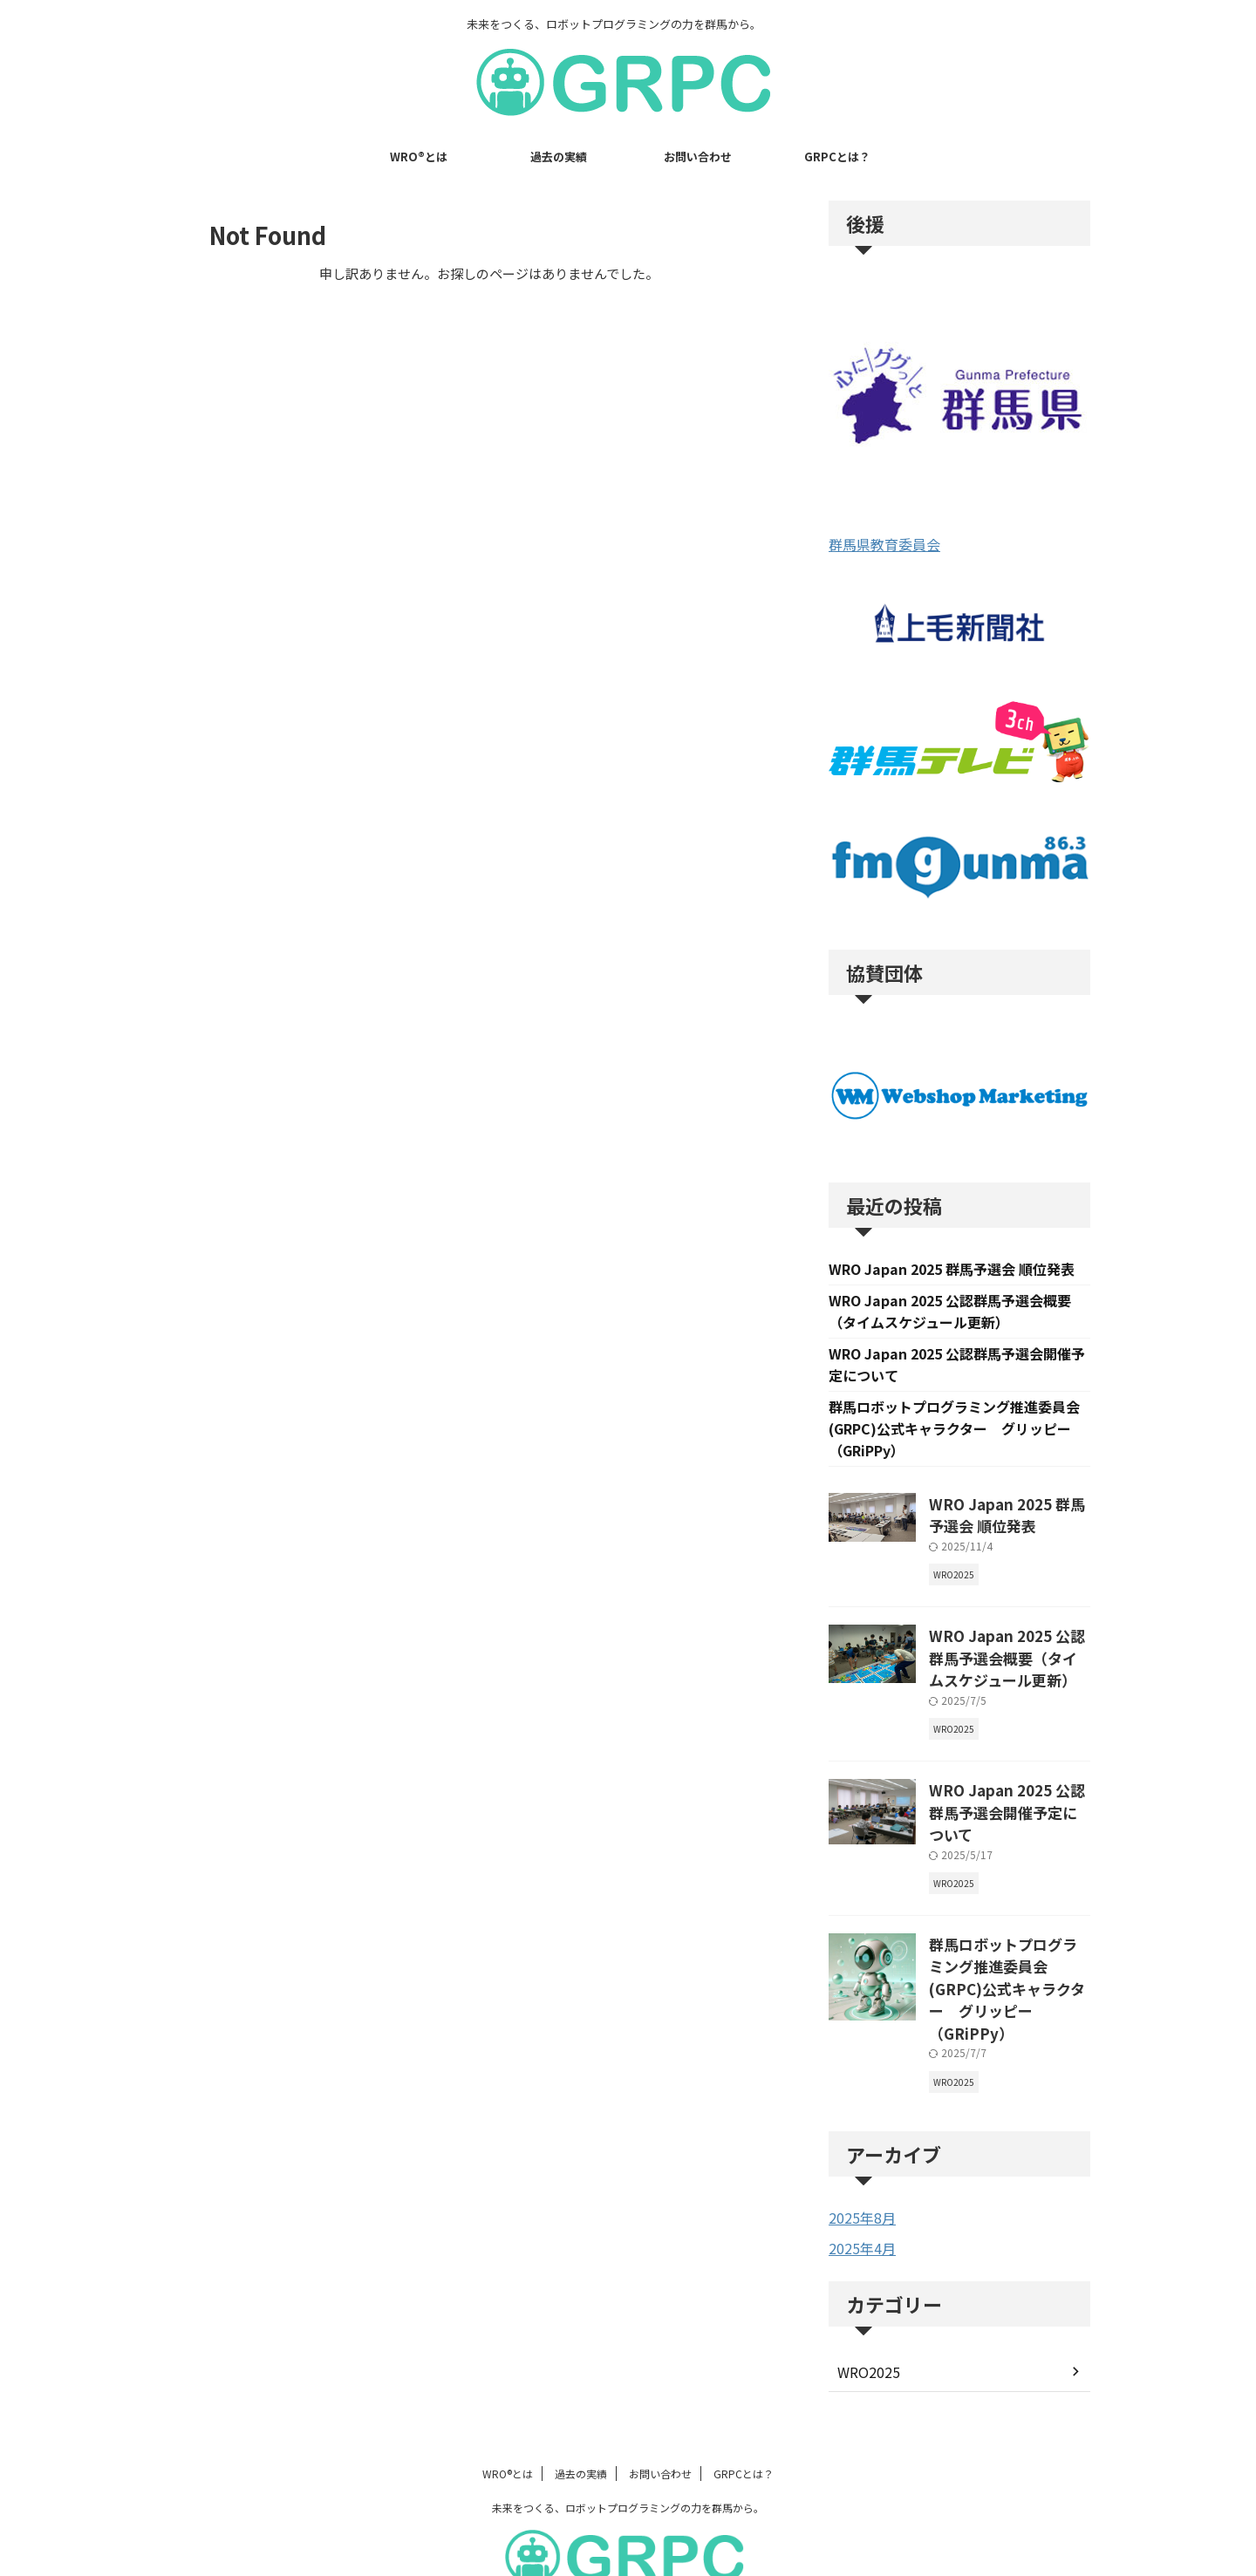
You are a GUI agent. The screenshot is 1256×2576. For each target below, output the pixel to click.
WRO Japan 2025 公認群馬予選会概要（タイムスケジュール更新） (1008, 1655)
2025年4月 (858, 2181)
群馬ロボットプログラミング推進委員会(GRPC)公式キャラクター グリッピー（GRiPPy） (954, 1434)
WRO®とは (418, 156)
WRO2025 (865, 2304)
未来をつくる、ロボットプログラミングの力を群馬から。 (628, 2439)
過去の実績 (558, 156)
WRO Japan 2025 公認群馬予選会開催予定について (1005, 1792)
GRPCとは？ (837, 156)
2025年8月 (858, 2151)
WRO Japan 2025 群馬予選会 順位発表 (952, 1269)
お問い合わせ (698, 156)
